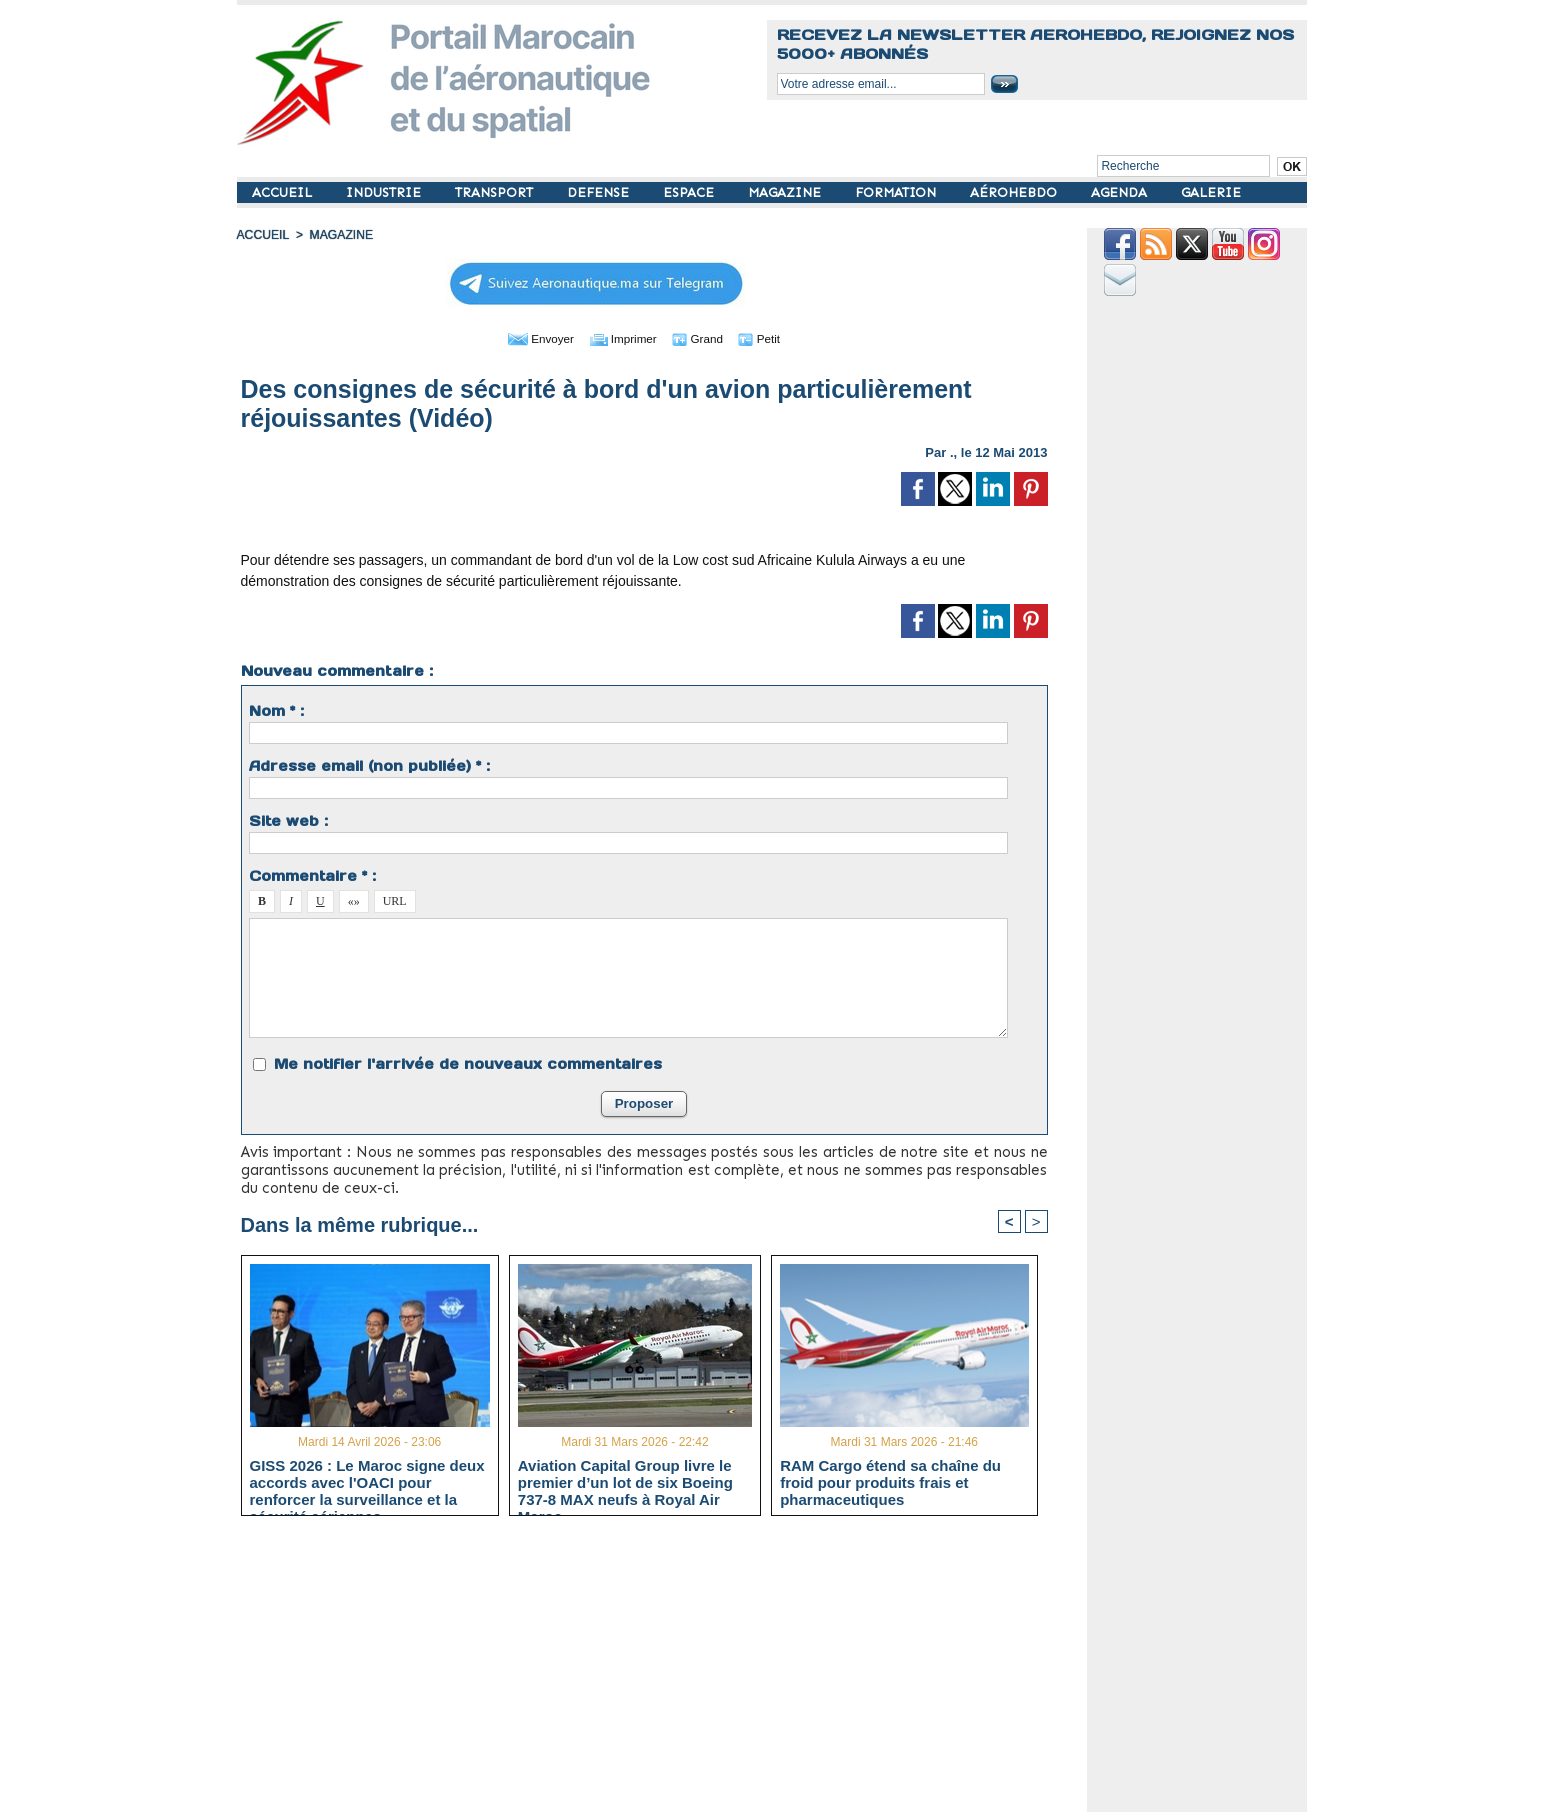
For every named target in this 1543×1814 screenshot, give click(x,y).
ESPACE (690, 192)
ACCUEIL (284, 192)
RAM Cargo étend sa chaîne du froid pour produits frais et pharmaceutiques (890, 1482)
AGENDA (1121, 192)
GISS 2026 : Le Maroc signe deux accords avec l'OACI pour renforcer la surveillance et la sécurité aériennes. (367, 1482)
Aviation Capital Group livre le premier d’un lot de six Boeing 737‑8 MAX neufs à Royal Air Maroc (625, 1482)
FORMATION (897, 192)
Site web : (288, 821)
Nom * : (276, 711)
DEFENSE (600, 192)
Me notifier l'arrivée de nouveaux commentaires (468, 1064)
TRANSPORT (496, 192)
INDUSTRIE (385, 192)
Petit (772, 338)
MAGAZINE (786, 192)
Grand (705, 338)
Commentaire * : (312, 876)
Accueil (263, 235)
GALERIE (1211, 192)
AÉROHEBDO (1015, 192)
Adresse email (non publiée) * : (369, 766)
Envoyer (529, 338)
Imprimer (621, 338)
